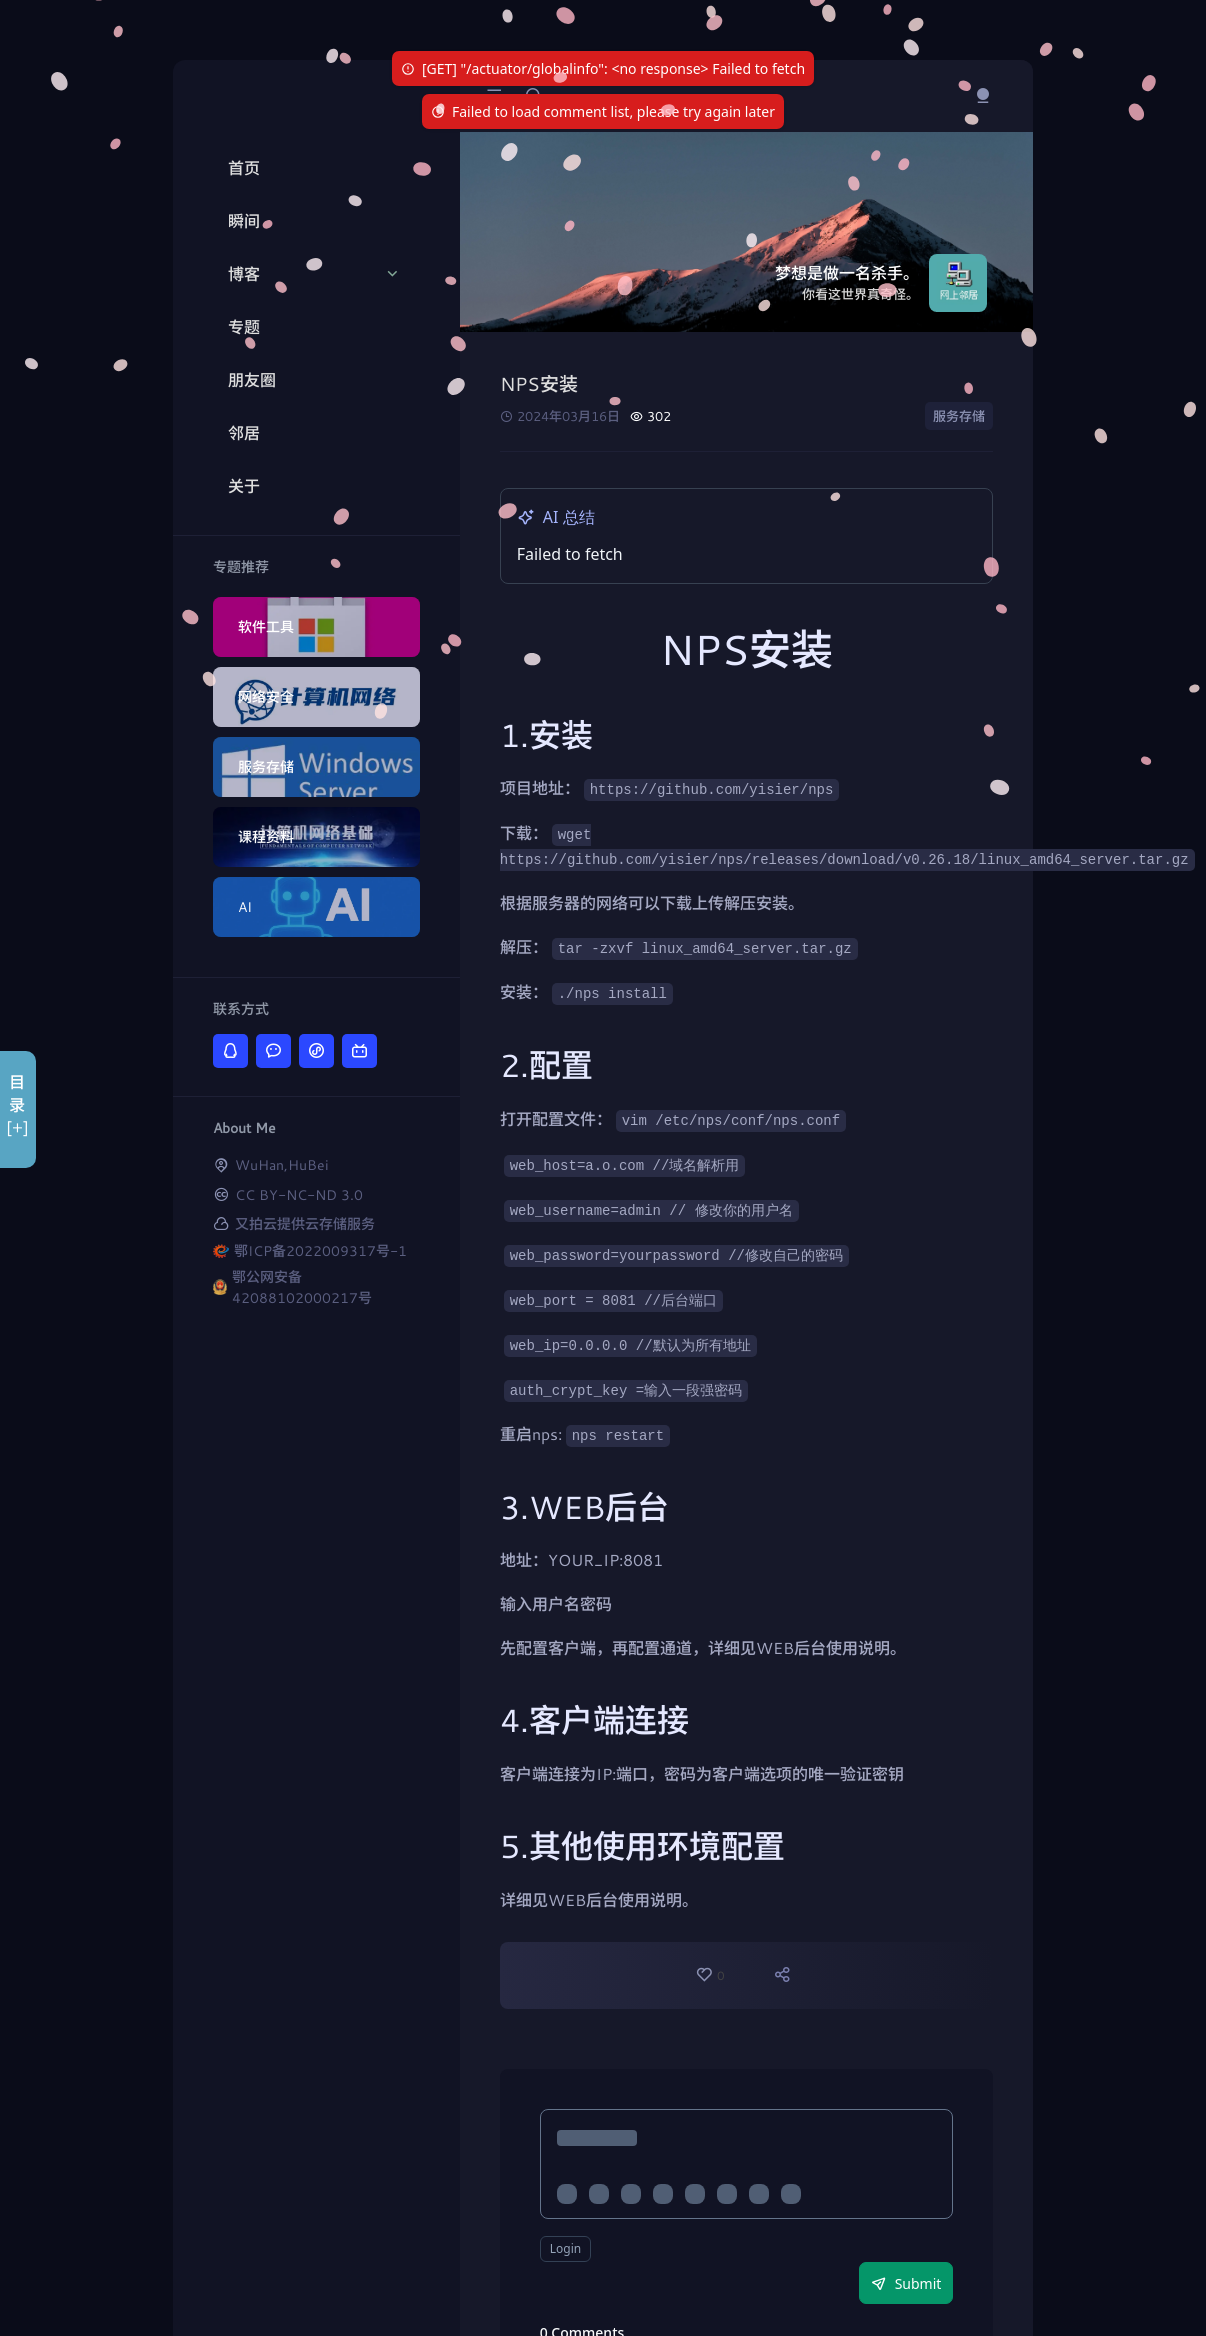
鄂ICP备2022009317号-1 (320, 1250)
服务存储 (959, 416)
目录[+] (17, 1104)
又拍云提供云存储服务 (305, 1223)
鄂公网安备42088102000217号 (302, 1287)
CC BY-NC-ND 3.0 (299, 1194)
